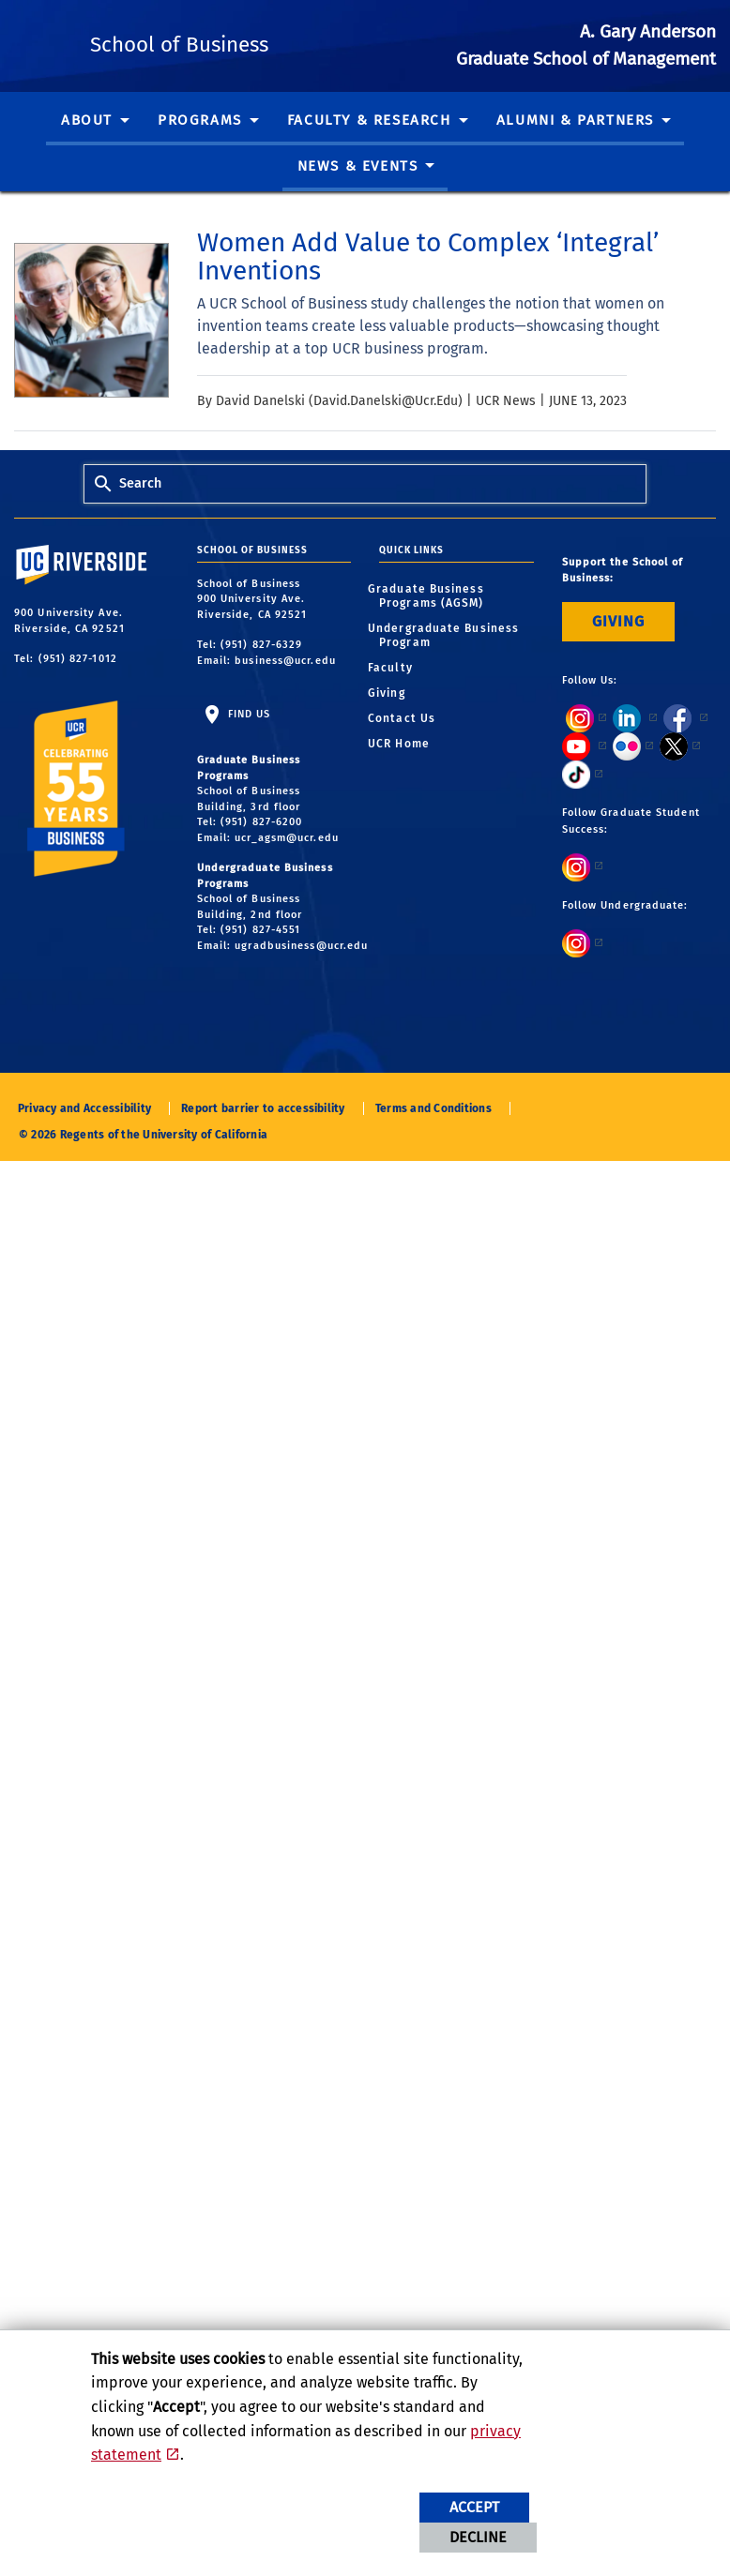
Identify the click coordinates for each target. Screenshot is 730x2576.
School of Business (288, 55)
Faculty (396, 693)
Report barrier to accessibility (262, 1135)
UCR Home (404, 769)
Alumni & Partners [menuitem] (575, 147)
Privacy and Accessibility (84, 1135)
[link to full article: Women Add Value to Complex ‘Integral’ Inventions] (457, 284)
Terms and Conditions (433, 1135)
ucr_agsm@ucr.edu (287, 864)
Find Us (247, 741)
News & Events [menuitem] (357, 193)
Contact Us (407, 744)
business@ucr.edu (285, 687)
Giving (392, 719)
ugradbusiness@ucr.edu (301, 972)
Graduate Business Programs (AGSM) (431, 622)
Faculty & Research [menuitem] (369, 147)
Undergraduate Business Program (449, 661)
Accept (474, 2507)
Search (140, 511)
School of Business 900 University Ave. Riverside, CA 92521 (254, 625)
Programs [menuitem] (200, 147)
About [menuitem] (87, 147)
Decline (478, 2537)
